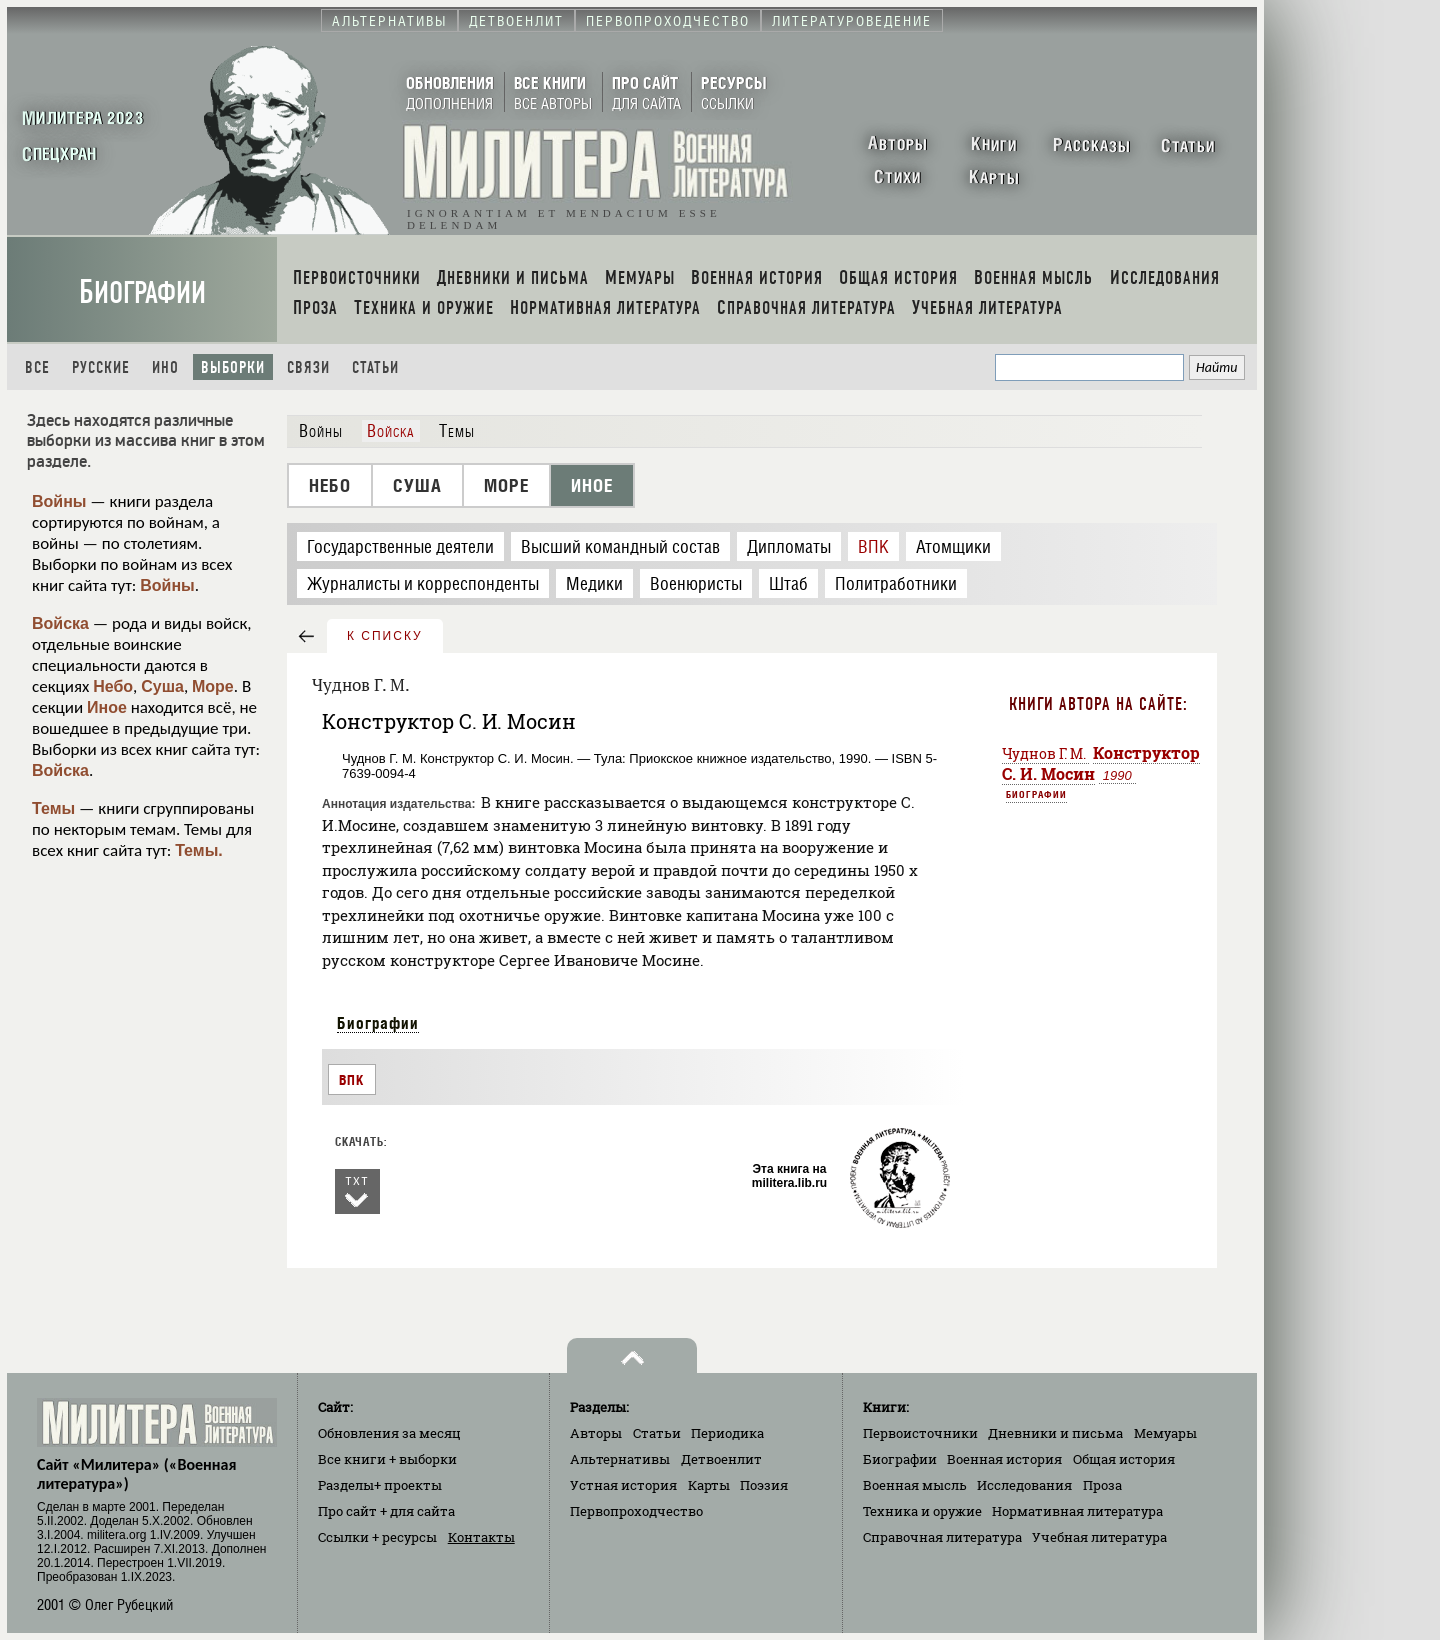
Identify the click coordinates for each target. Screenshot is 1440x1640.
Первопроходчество (636, 1511)
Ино (165, 367)
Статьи (375, 367)
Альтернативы (620, 1459)
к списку (385, 636)
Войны (59, 501)
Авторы (596, 1433)
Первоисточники (920, 1433)
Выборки (233, 367)
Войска (60, 623)
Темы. (199, 850)
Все (37, 367)
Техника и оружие (922, 1511)
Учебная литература (1099, 1537)
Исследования (1024, 1485)
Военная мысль (915, 1485)
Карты (709, 1485)
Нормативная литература (1077, 1511)
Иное (107, 707)
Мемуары (1165, 1433)
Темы (53, 808)
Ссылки (377, 1537)
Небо (113, 686)
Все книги (387, 1459)
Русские (101, 367)
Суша (162, 686)
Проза (1102, 1485)
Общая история (1124, 1459)
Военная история (1004, 1459)
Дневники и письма (1055, 1433)
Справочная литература (942, 1537)
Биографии (142, 292)
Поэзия (764, 1485)
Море (213, 686)
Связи (308, 367)
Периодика (727, 1433)
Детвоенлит (721, 1459)
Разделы (380, 1485)
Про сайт (386, 1511)
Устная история (623, 1485)
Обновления (389, 1433)
